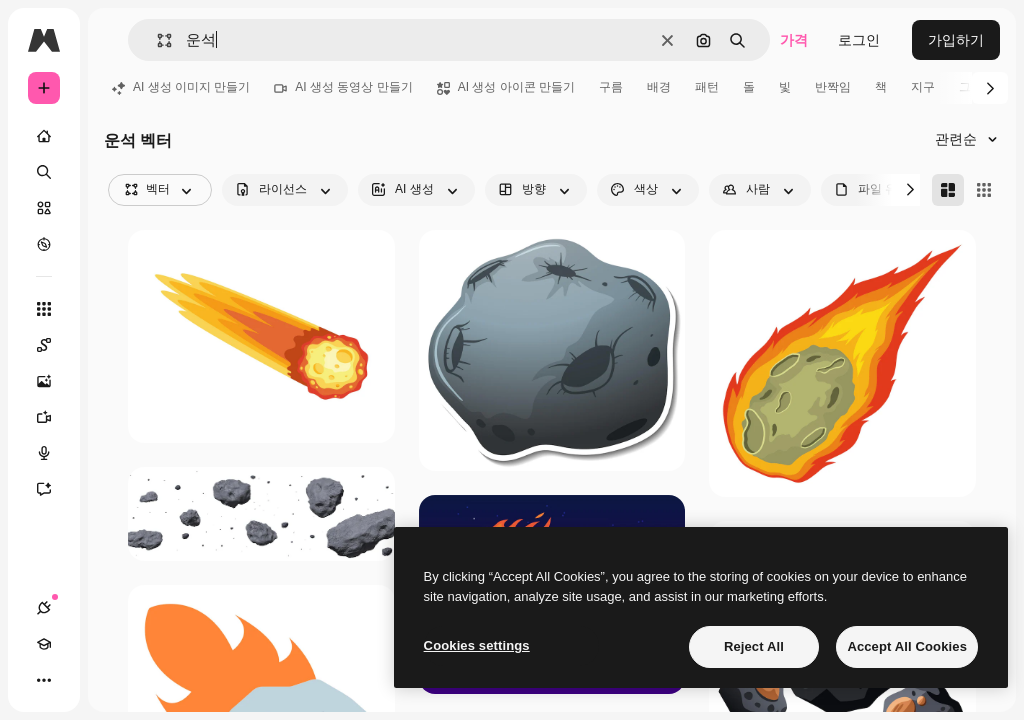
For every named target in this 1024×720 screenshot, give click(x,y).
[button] (156, 40)
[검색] (44, 172)
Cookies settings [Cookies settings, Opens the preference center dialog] (477, 645)
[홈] (44, 136)
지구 (923, 87)
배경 (659, 87)
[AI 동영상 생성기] (54, 417)
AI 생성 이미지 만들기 (181, 87)
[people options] (760, 190)
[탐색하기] (44, 244)
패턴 (707, 87)
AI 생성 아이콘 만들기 (506, 87)
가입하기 (956, 40)
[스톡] (44, 208)
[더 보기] (44, 680)
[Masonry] (948, 190)
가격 (794, 40)
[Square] (984, 190)
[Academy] (44, 644)
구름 (611, 87)
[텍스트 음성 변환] (54, 453)
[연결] (44, 608)
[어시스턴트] (54, 489)
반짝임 (833, 87)
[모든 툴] (44, 309)
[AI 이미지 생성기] (54, 381)
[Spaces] (54, 345)
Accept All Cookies (907, 646)
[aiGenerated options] (416, 190)
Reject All (754, 646)
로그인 (859, 40)
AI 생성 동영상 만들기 (343, 87)
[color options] (648, 190)
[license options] (285, 190)
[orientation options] (536, 190)
